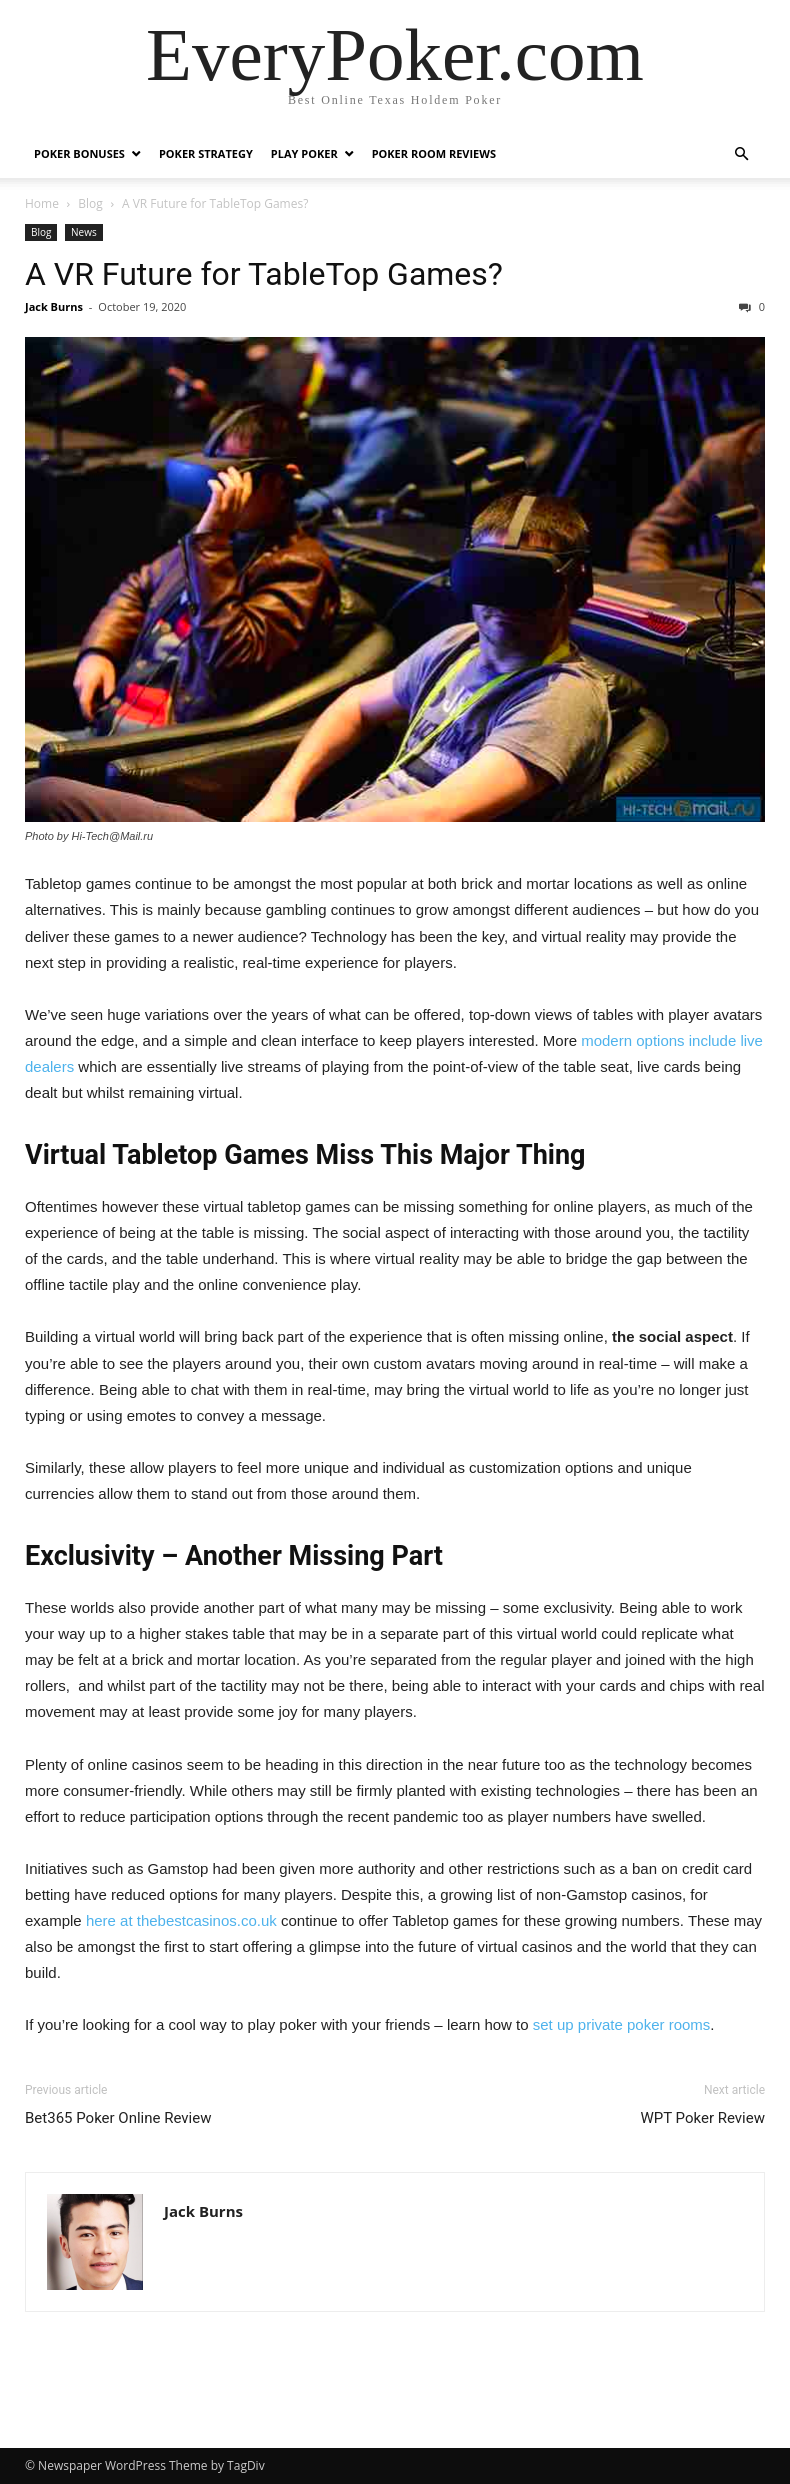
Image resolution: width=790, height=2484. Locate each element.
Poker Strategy (206, 153)
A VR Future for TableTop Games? (264, 274)
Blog (90, 203)
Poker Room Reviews (434, 153)
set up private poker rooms (622, 2024)
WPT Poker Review (702, 2118)
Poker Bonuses (79, 153)
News (84, 232)
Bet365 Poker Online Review (118, 2118)
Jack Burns (54, 306)
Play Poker (304, 153)
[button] (741, 154)
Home (42, 203)
